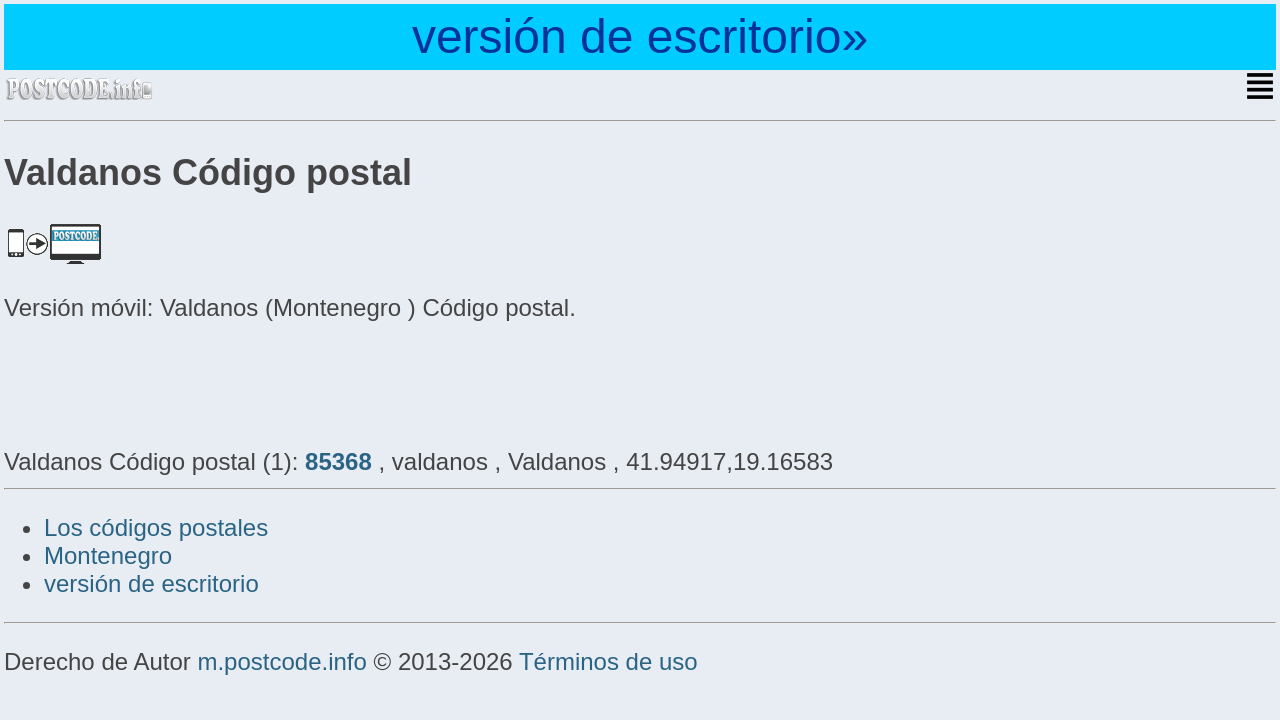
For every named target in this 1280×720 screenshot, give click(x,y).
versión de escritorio (151, 583)
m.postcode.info (281, 661)
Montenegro (108, 555)
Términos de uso (608, 661)
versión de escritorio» (640, 36)
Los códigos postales (156, 527)
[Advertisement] (164, 382)
